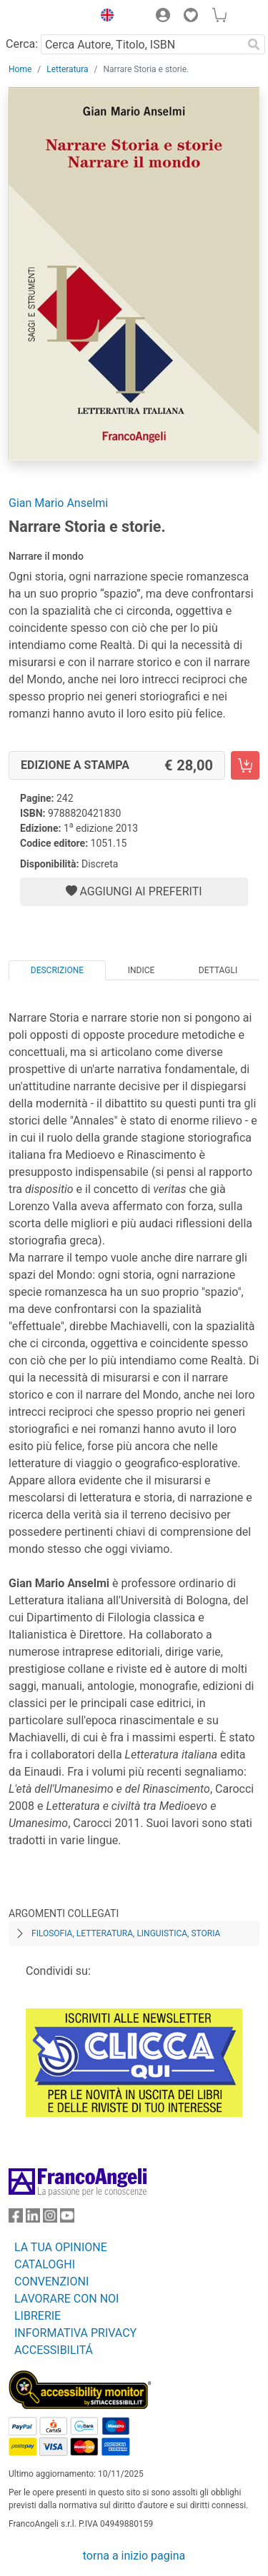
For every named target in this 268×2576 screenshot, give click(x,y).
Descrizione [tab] (57, 970)
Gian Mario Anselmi (58, 503)
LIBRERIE (37, 2316)
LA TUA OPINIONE (60, 2247)
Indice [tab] (141, 970)
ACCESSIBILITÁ (53, 2350)
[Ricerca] (253, 44)
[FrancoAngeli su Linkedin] (33, 2218)
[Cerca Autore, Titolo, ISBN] (141, 44)
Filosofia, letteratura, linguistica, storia (125, 1933)
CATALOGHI (44, 2264)
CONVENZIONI (51, 2281)
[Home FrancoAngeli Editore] (47, 17)
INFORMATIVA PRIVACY (75, 2333)
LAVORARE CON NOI (66, 2298)
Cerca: (22, 44)
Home (20, 69)
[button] (103, 17)
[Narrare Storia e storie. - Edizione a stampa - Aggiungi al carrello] (245, 765)
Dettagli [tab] (218, 970)
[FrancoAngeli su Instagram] (50, 2218)
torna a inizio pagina (134, 2555)
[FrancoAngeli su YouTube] (67, 2218)
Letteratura (67, 69)
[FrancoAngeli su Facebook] (16, 2218)
